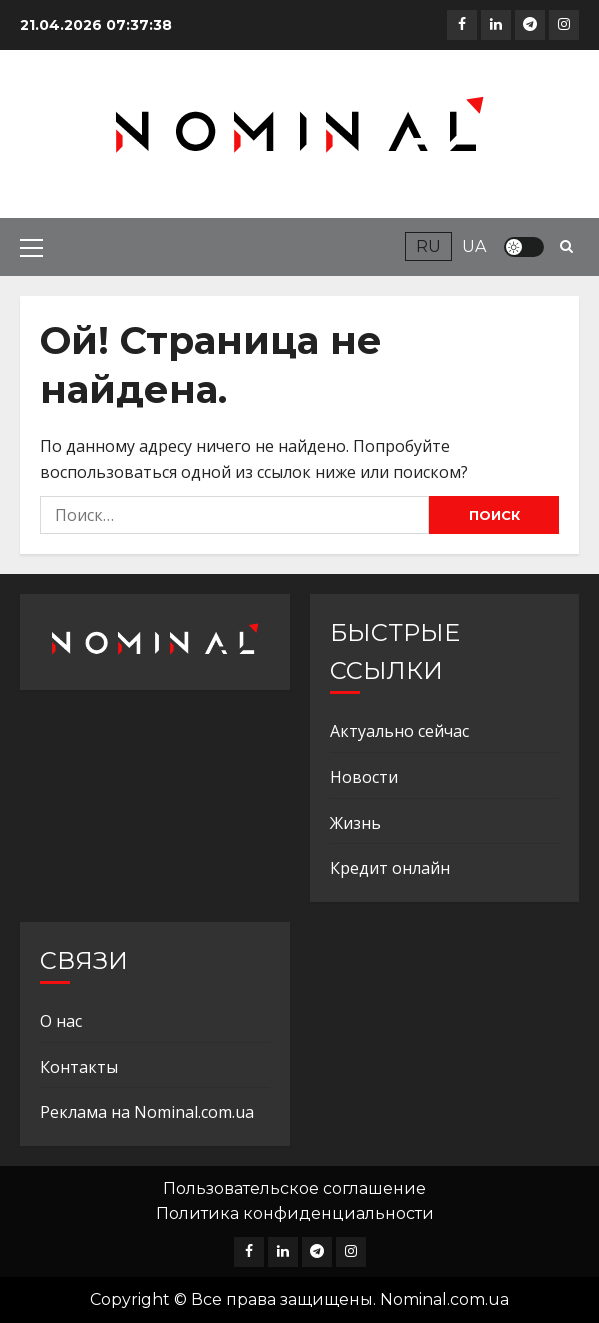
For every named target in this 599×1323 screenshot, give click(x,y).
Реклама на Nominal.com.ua (147, 1112)
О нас (61, 1021)
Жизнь (355, 823)
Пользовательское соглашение (294, 1188)
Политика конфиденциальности (295, 1213)
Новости (364, 777)
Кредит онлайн (390, 868)
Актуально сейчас (399, 731)
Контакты (79, 1067)
